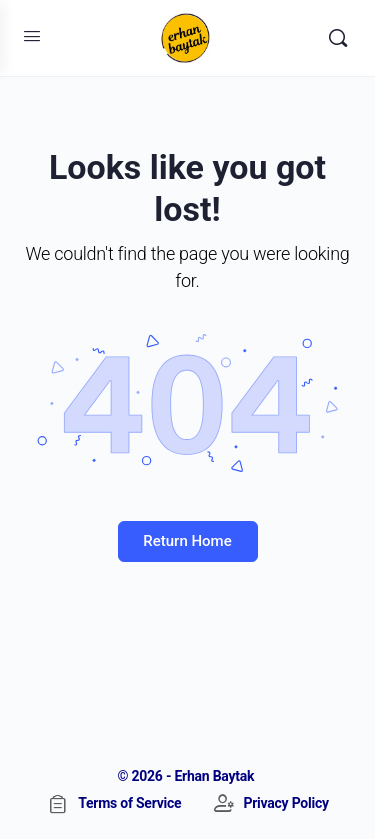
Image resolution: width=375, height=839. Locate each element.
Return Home (187, 541)
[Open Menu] (32, 36)
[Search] (338, 38)
